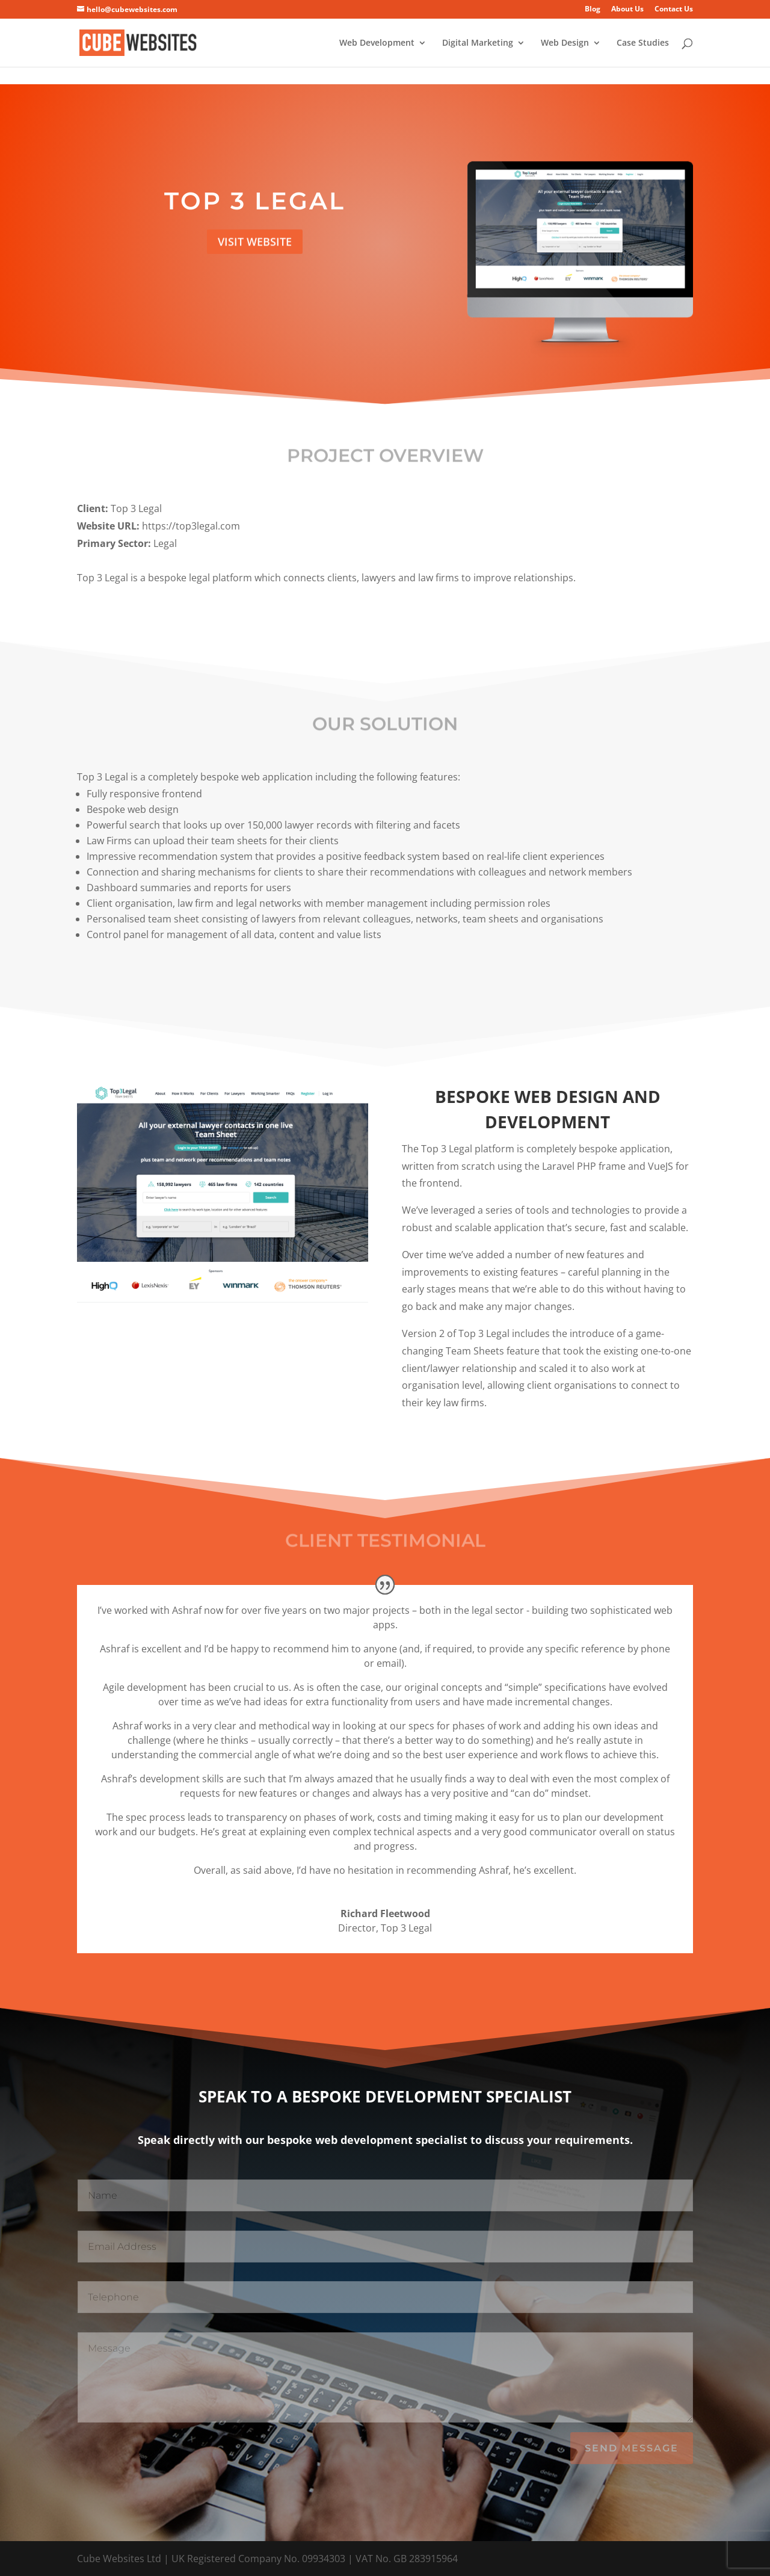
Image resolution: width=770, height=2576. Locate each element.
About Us (627, 9)
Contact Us (673, 9)
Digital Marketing (477, 43)
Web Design (565, 43)
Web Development (376, 43)
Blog (592, 9)
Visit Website (255, 246)
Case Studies (643, 43)
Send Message (632, 2448)
